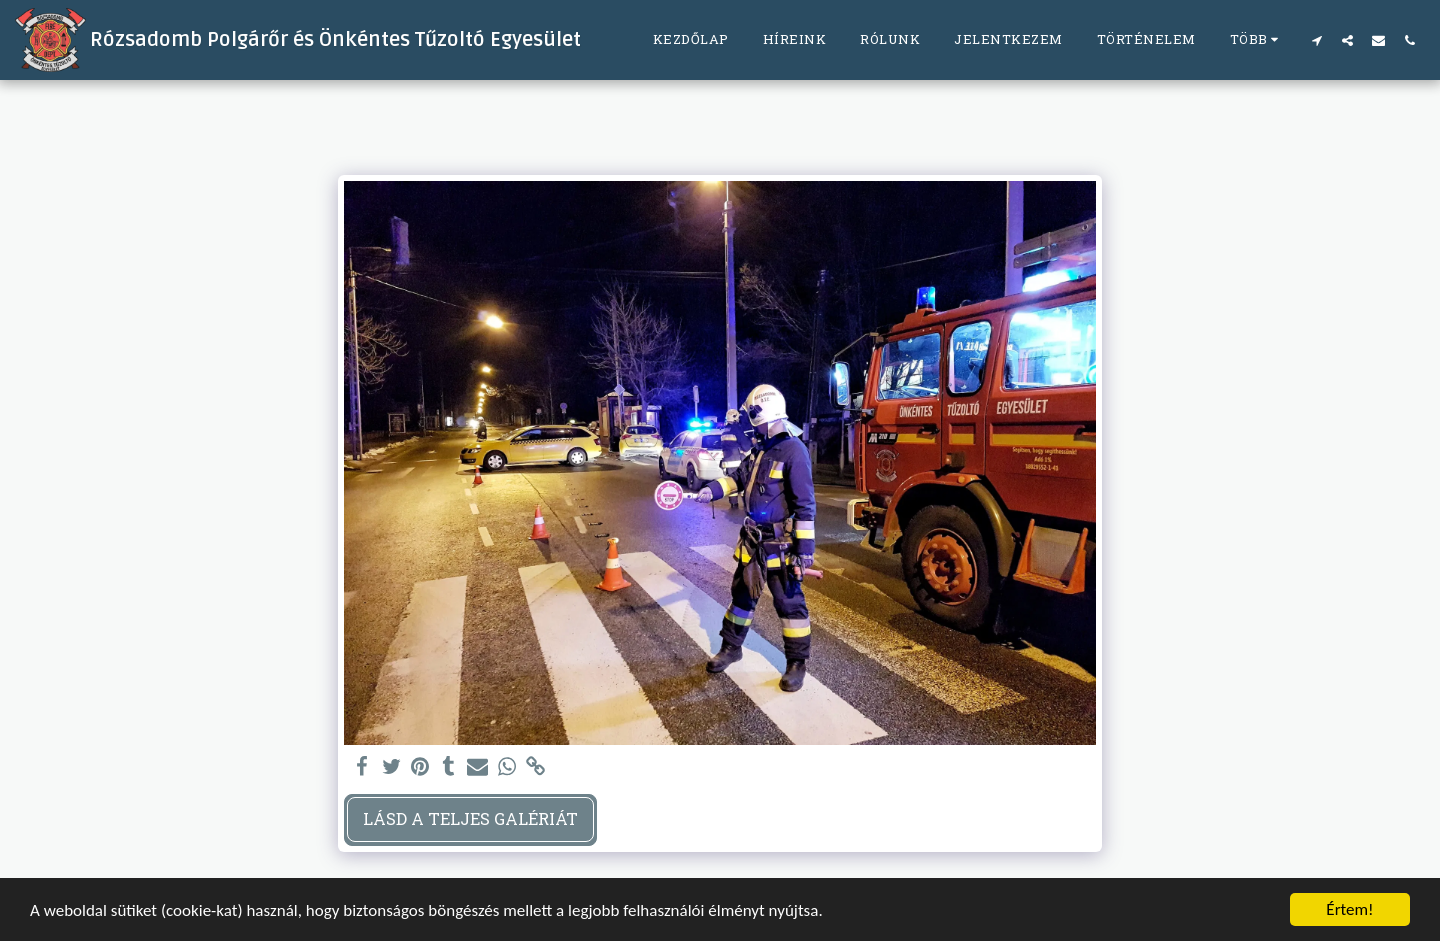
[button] (1316, 40)
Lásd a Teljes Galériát (470, 818)
